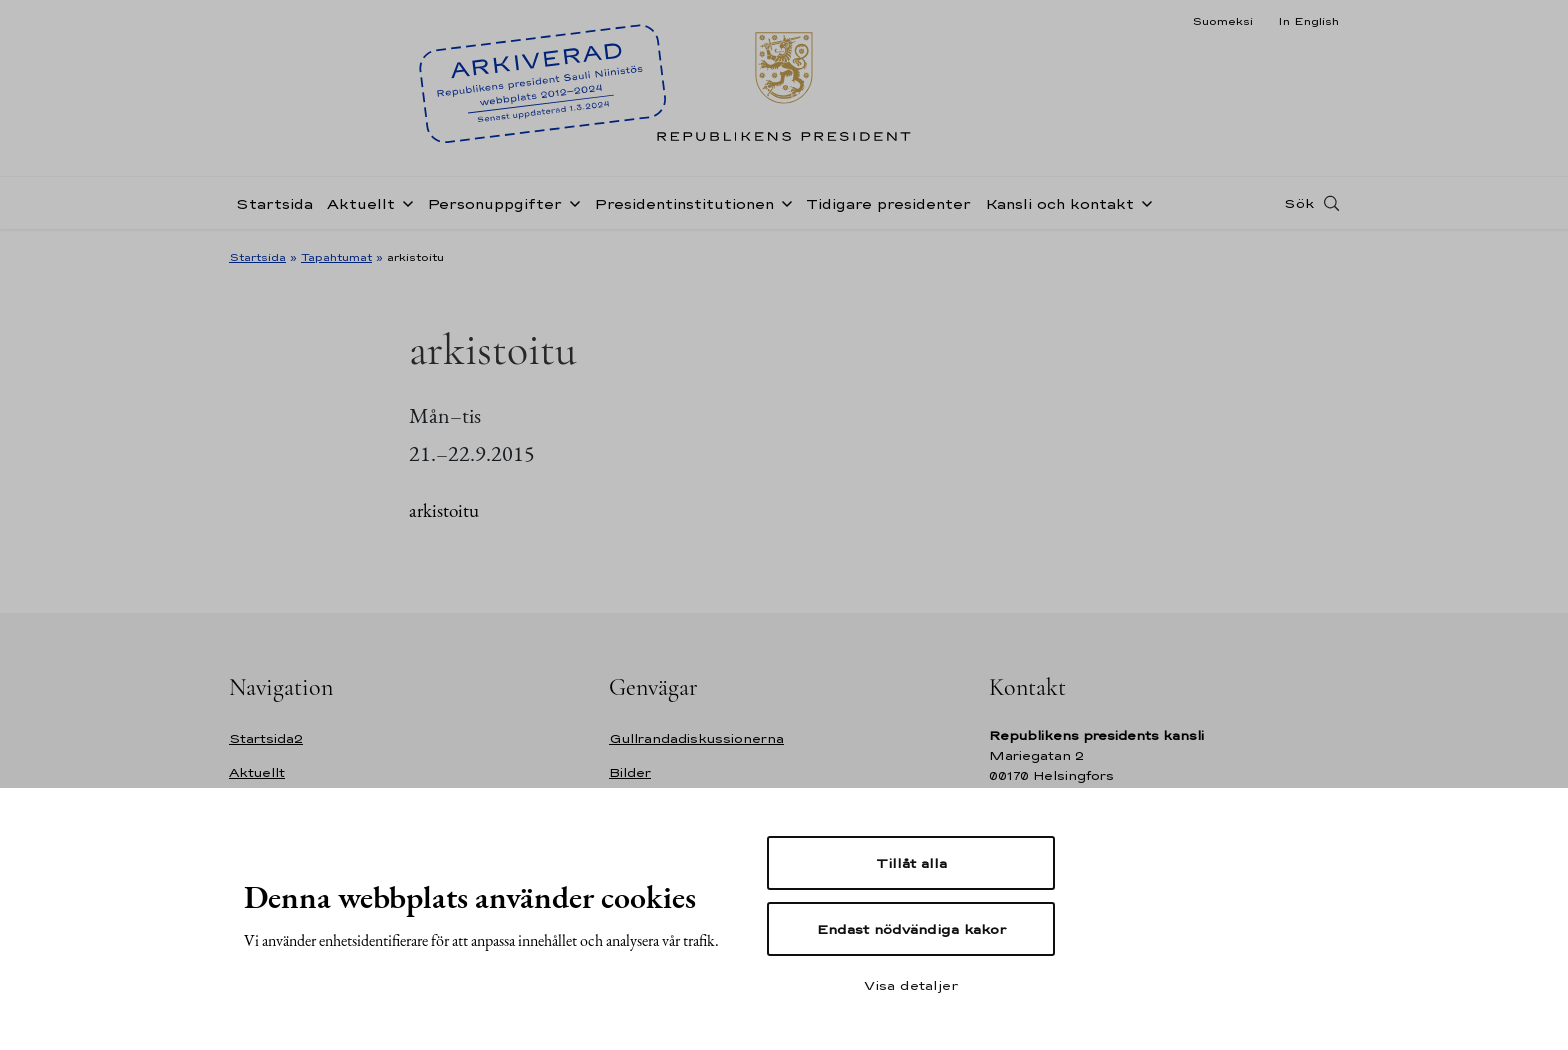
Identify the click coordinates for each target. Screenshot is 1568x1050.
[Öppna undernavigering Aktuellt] (404, 202)
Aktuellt (361, 203)
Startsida (274, 203)
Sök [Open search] (1299, 203)
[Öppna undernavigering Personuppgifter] (571, 202)
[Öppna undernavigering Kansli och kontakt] (1143, 202)
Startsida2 (266, 738)
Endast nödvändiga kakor (911, 929)
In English (1308, 21)
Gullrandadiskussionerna (696, 738)
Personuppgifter (494, 203)
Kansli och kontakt (1059, 203)
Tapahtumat (336, 257)
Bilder (630, 772)
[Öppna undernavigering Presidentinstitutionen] (783, 202)
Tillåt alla (911, 863)
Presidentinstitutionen (684, 203)
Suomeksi (1222, 21)
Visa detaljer (911, 985)
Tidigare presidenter (888, 203)
